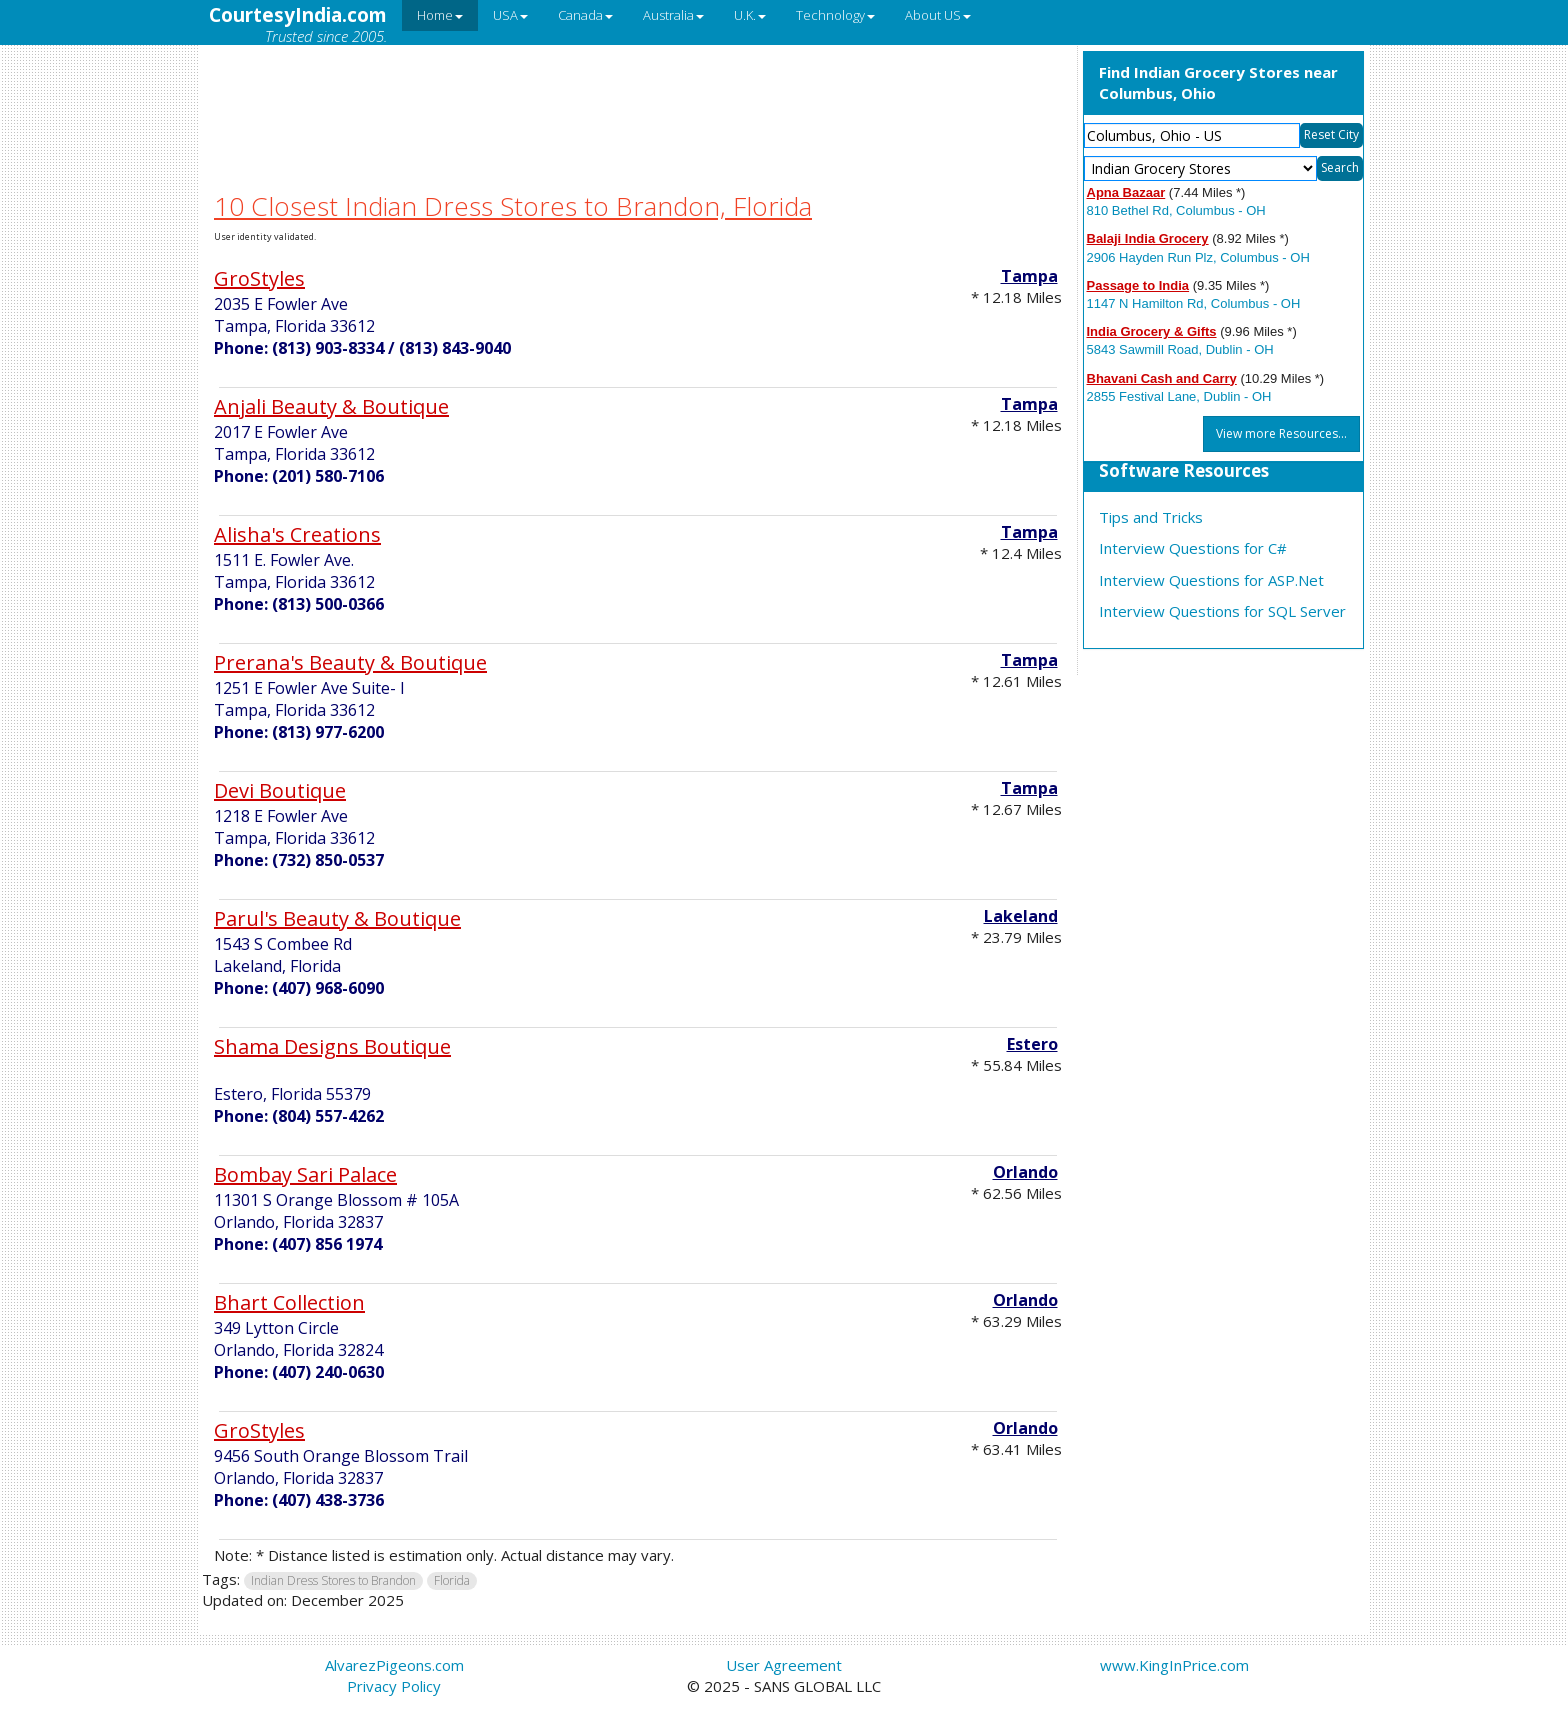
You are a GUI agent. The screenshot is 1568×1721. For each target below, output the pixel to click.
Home (440, 15)
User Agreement (784, 1665)
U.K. (750, 15)
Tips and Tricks (1151, 517)
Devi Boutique (280, 790)
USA (510, 15)
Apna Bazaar (1126, 192)
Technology (835, 15)
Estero (1032, 1044)
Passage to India (1138, 285)
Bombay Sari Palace (305, 1174)
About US (938, 15)
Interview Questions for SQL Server (1222, 611)
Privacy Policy (394, 1686)
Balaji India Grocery (1148, 238)
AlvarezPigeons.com (394, 1665)
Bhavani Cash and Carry (1162, 378)
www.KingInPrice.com (1174, 1665)
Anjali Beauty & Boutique (331, 406)
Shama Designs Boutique (332, 1046)
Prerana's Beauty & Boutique (350, 662)
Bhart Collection (289, 1302)
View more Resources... (1281, 433)
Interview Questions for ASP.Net (1211, 580)
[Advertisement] (638, 93)
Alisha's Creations (297, 534)
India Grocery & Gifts (1152, 331)
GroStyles (259, 278)
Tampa (1029, 276)
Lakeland (1021, 916)
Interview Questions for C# (1193, 548)
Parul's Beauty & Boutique (337, 918)
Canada (585, 15)
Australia (673, 15)
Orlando (1025, 1172)
